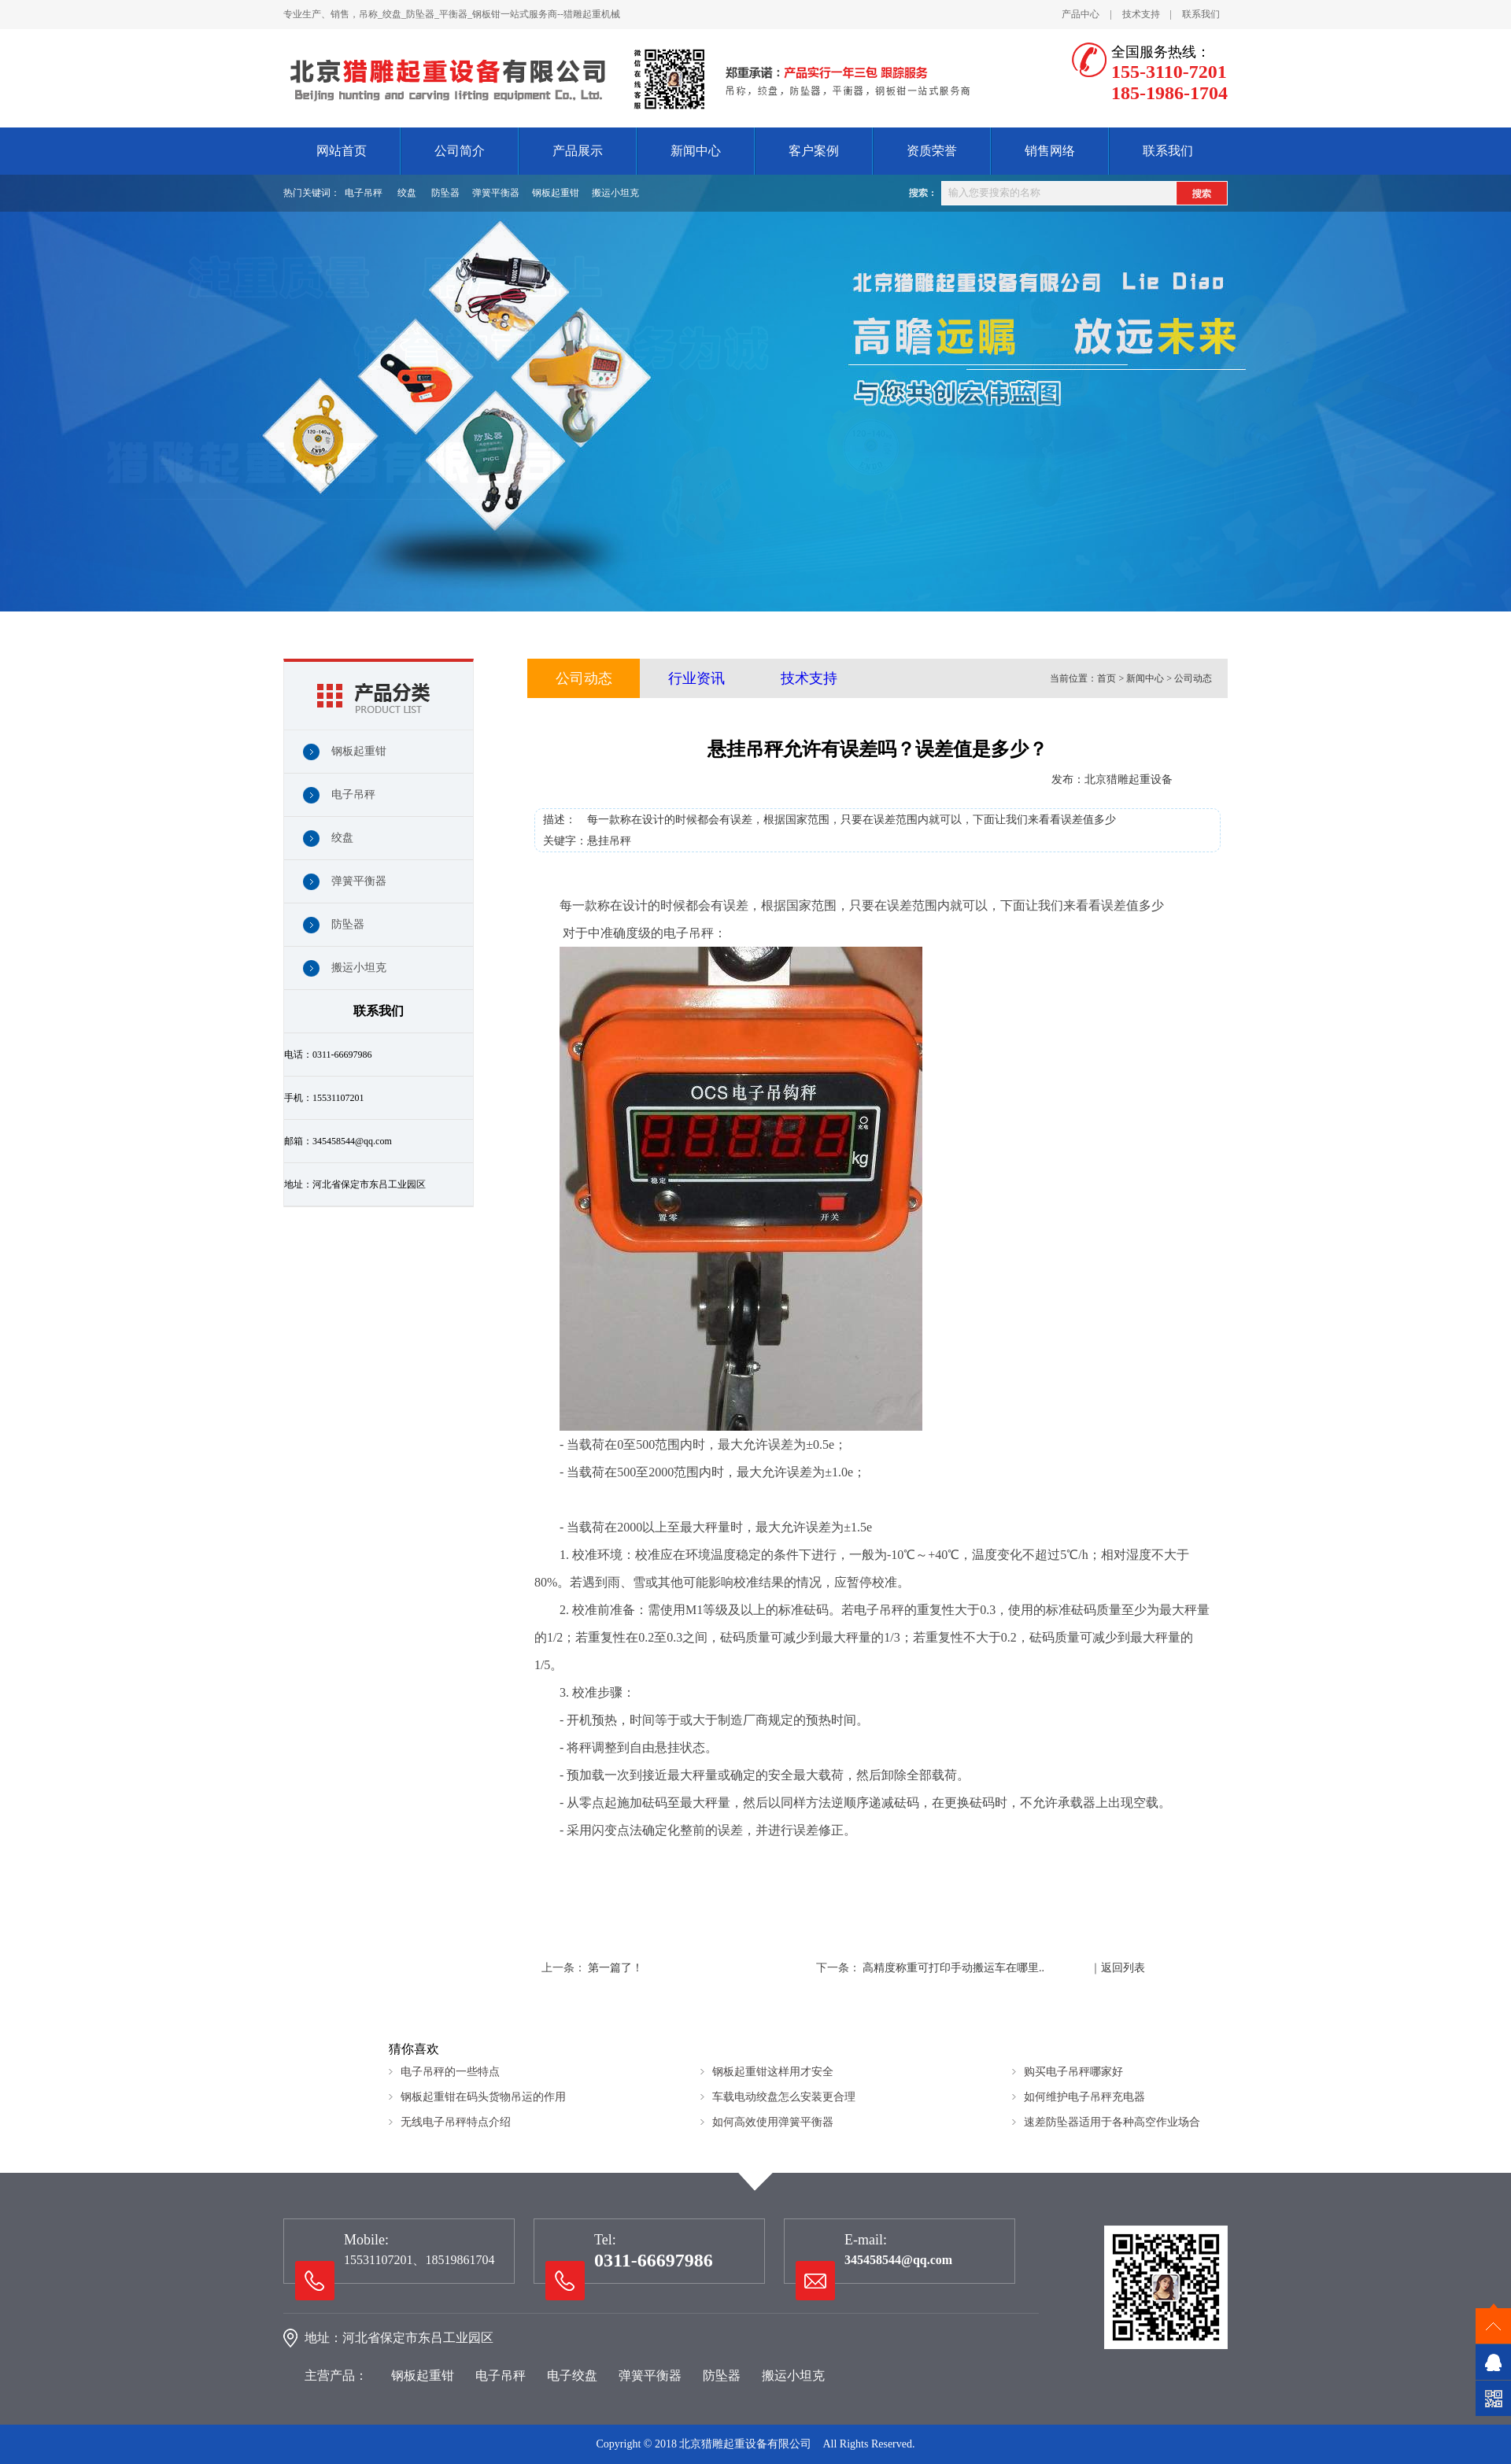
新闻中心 (696, 150)
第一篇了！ (615, 1968)
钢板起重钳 (555, 192)
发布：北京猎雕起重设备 (1112, 779)
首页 (1106, 678)
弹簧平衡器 (495, 192)
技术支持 (1141, 14)
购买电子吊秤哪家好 (1073, 2072)
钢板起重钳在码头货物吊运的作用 (483, 2097)
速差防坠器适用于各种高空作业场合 (1112, 2122)
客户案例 (814, 150)
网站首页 (341, 150)
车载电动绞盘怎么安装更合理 (783, 2097)
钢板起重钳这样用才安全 (772, 2072)
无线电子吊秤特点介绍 (456, 2122)
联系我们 (1201, 14)
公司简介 (459, 150)
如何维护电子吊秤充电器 (1084, 2097)
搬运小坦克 (615, 192)
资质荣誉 (932, 150)
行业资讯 (696, 678)
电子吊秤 (363, 192)
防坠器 (445, 192)
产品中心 (1080, 14)
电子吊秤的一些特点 (450, 2072)
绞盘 (406, 192)
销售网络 (1050, 150)
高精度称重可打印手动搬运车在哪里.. (953, 1968)
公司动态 (584, 678)
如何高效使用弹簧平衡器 (772, 2122)
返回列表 (1123, 1968)
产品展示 (577, 150)
